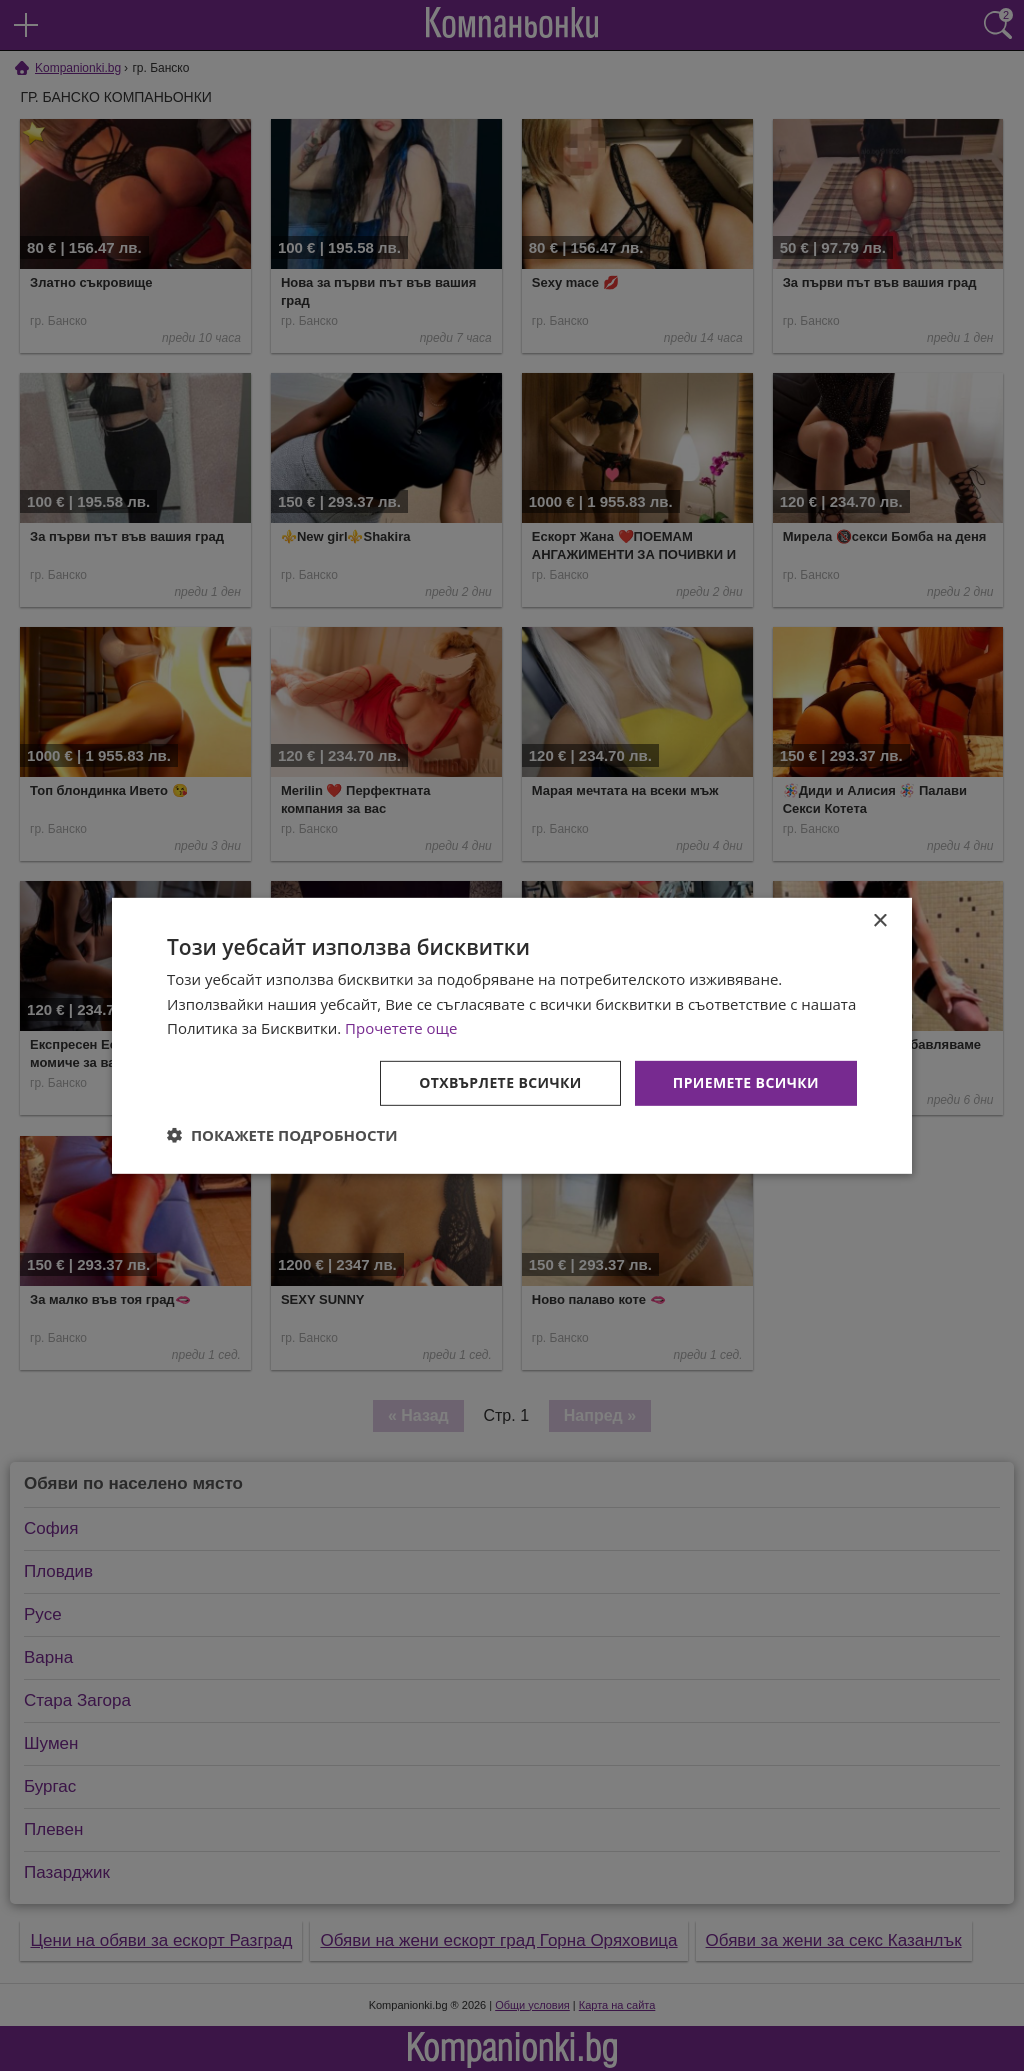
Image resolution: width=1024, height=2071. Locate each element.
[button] (282, 1135)
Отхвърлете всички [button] (500, 1082)
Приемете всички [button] (746, 1082)
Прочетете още (401, 1028)
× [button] (879, 920)
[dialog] (512, 1035)
